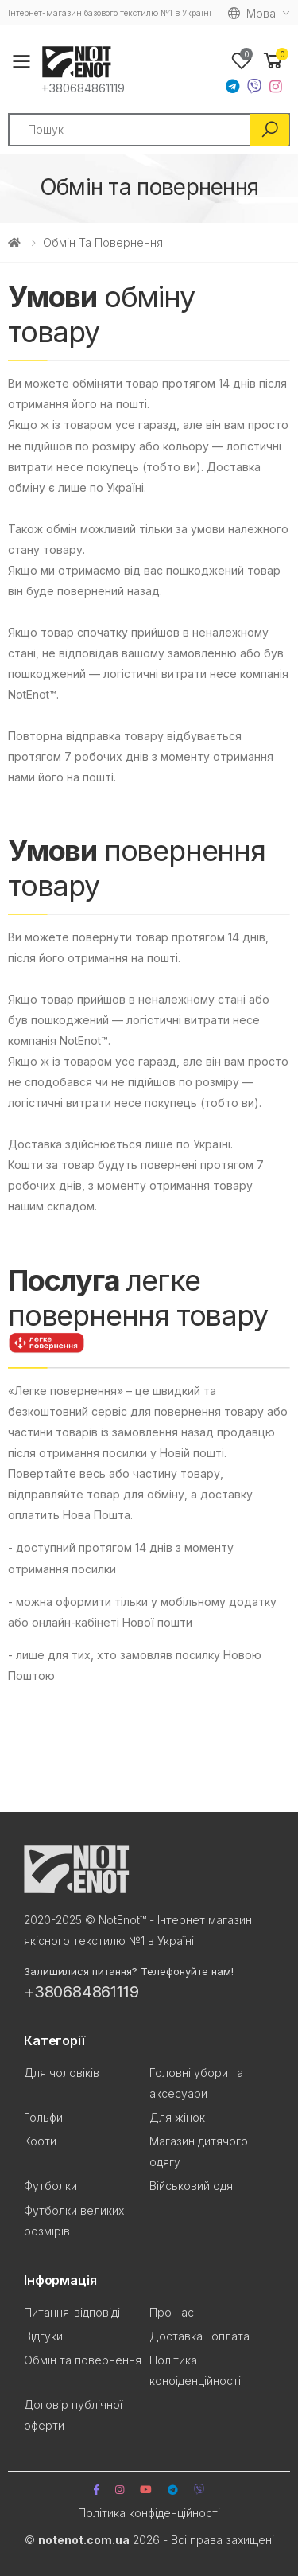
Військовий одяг (193, 2185)
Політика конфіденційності (149, 2512)
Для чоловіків (61, 2072)
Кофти (40, 2141)
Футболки (50, 2185)
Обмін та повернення (82, 2360)
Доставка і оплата (199, 2336)
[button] (273, 60)
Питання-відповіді (72, 2312)
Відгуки (43, 2336)
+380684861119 (83, 88)
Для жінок (177, 2117)
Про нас (171, 2312)
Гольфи (43, 2117)
